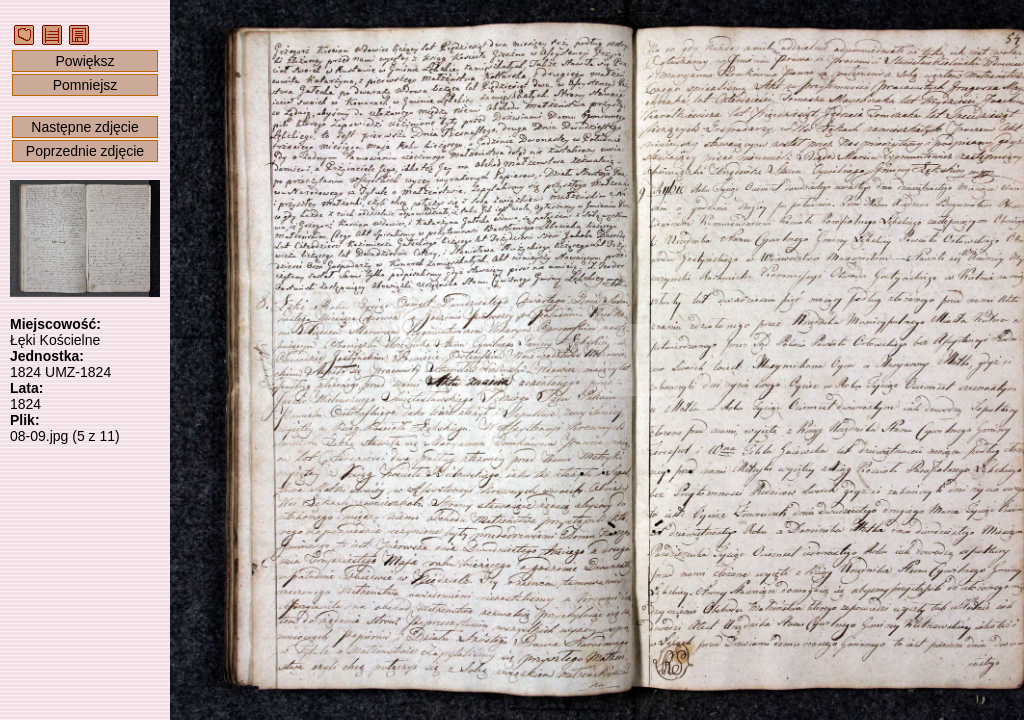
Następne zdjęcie (84, 127)
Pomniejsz (85, 85)
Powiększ (84, 61)
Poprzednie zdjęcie (85, 151)
